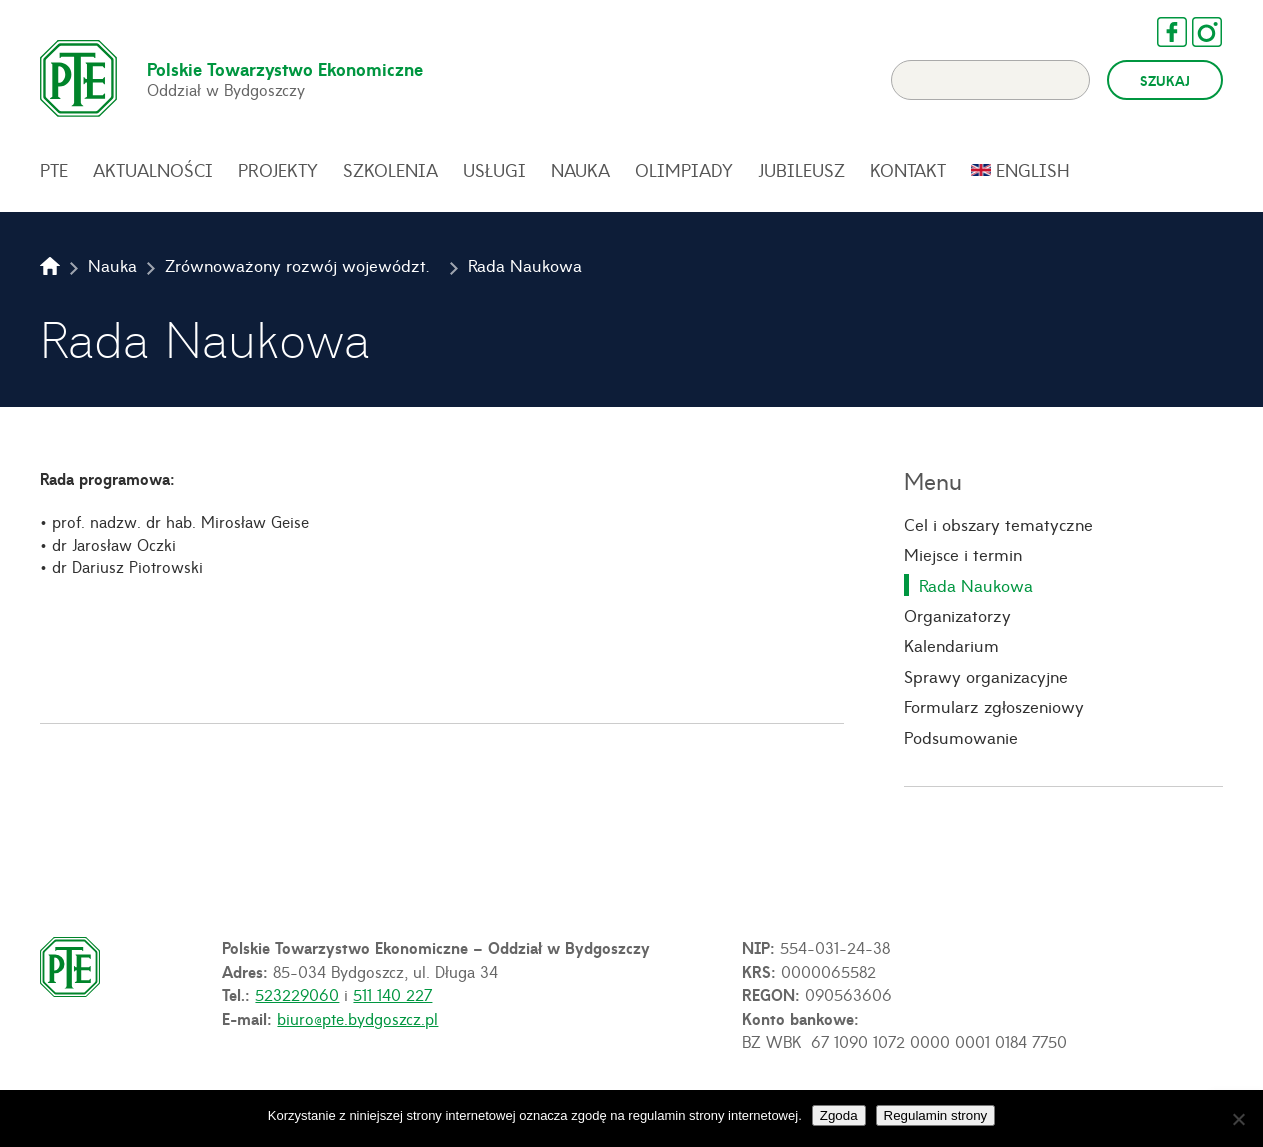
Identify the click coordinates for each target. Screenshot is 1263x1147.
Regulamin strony (936, 1115)
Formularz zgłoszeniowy (994, 708)
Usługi (494, 172)
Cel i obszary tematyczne (998, 526)
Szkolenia (390, 172)
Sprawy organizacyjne (986, 677)
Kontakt (908, 172)
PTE (54, 172)
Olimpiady (684, 172)
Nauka (580, 172)
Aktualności (153, 172)
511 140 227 (392, 996)
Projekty (278, 172)
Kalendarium (951, 647)
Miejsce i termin (963, 556)
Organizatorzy (957, 617)
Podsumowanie (961, 738)
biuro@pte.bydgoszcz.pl (357, 1020)
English (1033, 172)
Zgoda (839, 1115)
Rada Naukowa (976, 586)
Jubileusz (801, 172)
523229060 (297, 996)
